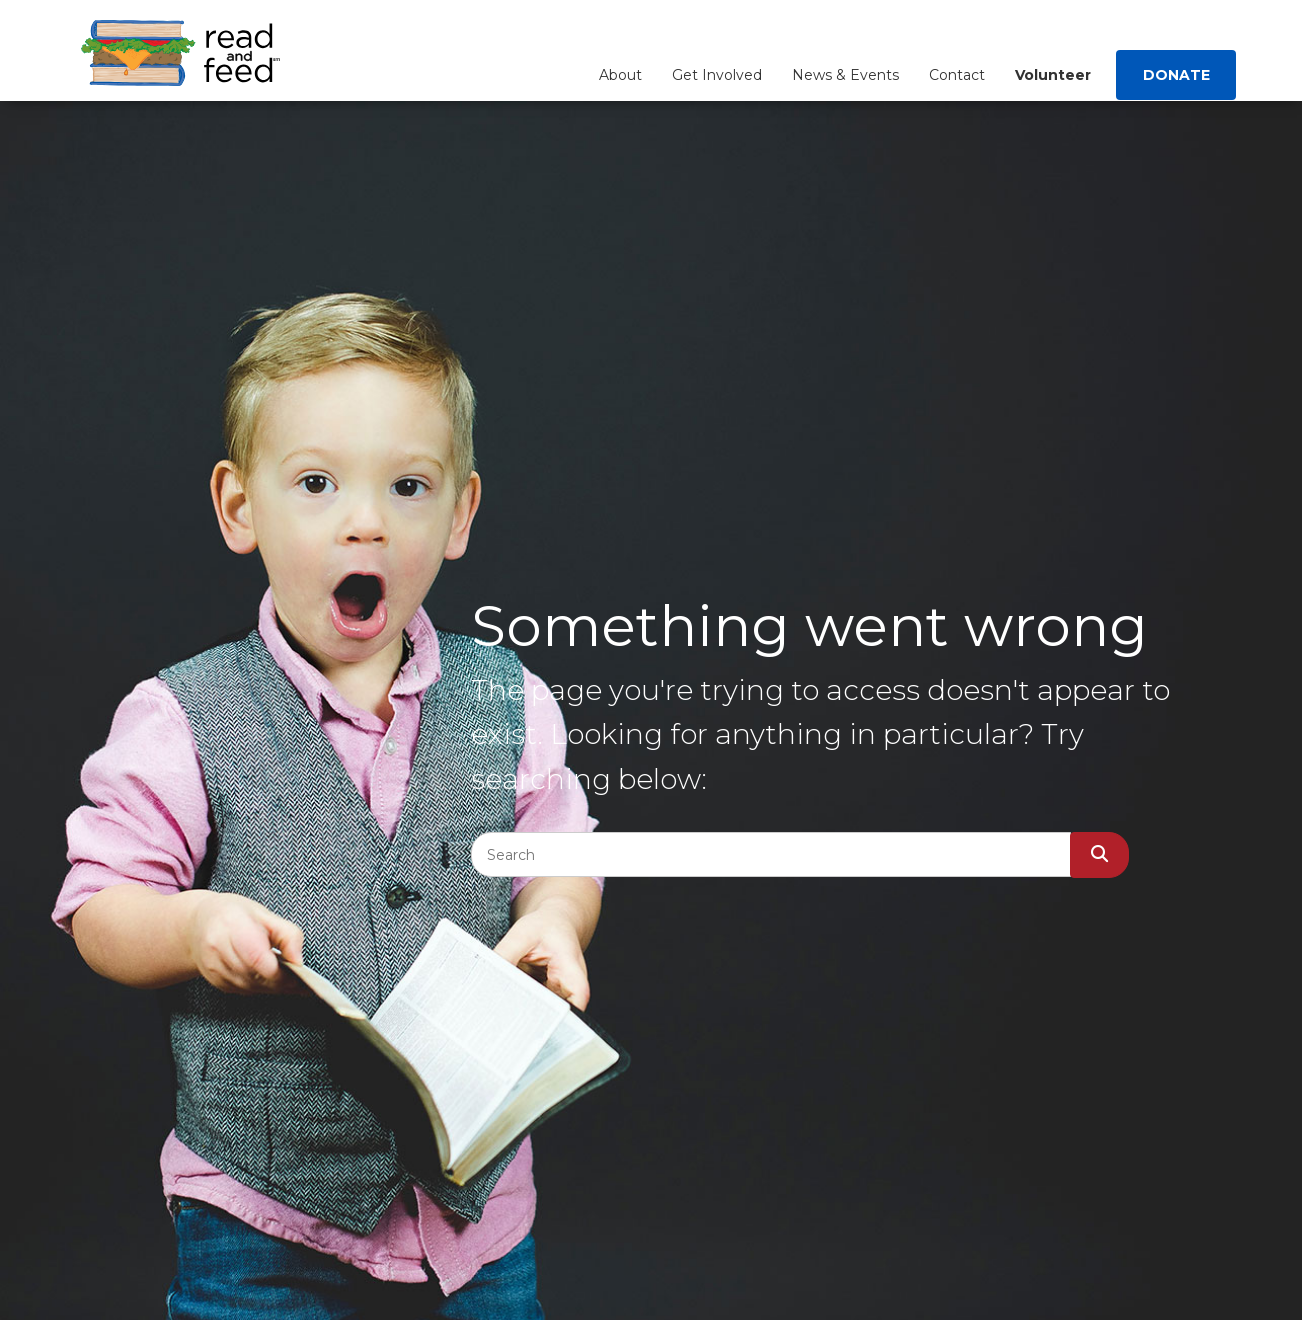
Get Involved (717, 75)
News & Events (845, 75)
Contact (957, 75)
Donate (1176, 75)
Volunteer (1053, 75)
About (620, 75)
